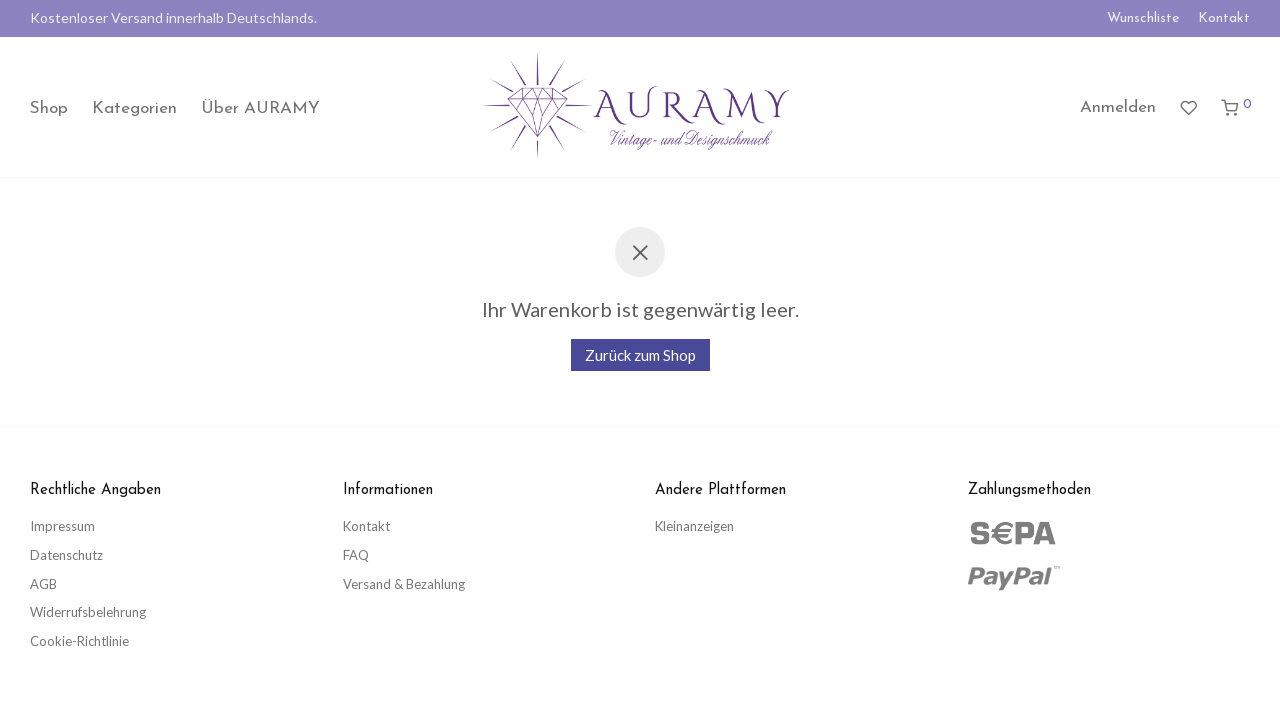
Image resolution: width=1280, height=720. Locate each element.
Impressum (62, 526)
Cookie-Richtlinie (79, 641)
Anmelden (1118, 107)
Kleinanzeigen (694, 526)
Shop (49, 108)
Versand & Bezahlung (404, 584)
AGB (43, 584)
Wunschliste (1143, 19)
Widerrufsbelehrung (88, 612)
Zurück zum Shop (640, 355)
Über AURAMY (260, 108)
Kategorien (134, 108)
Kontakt (1224, 19)
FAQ (356, 555)
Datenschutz (66, 555)
